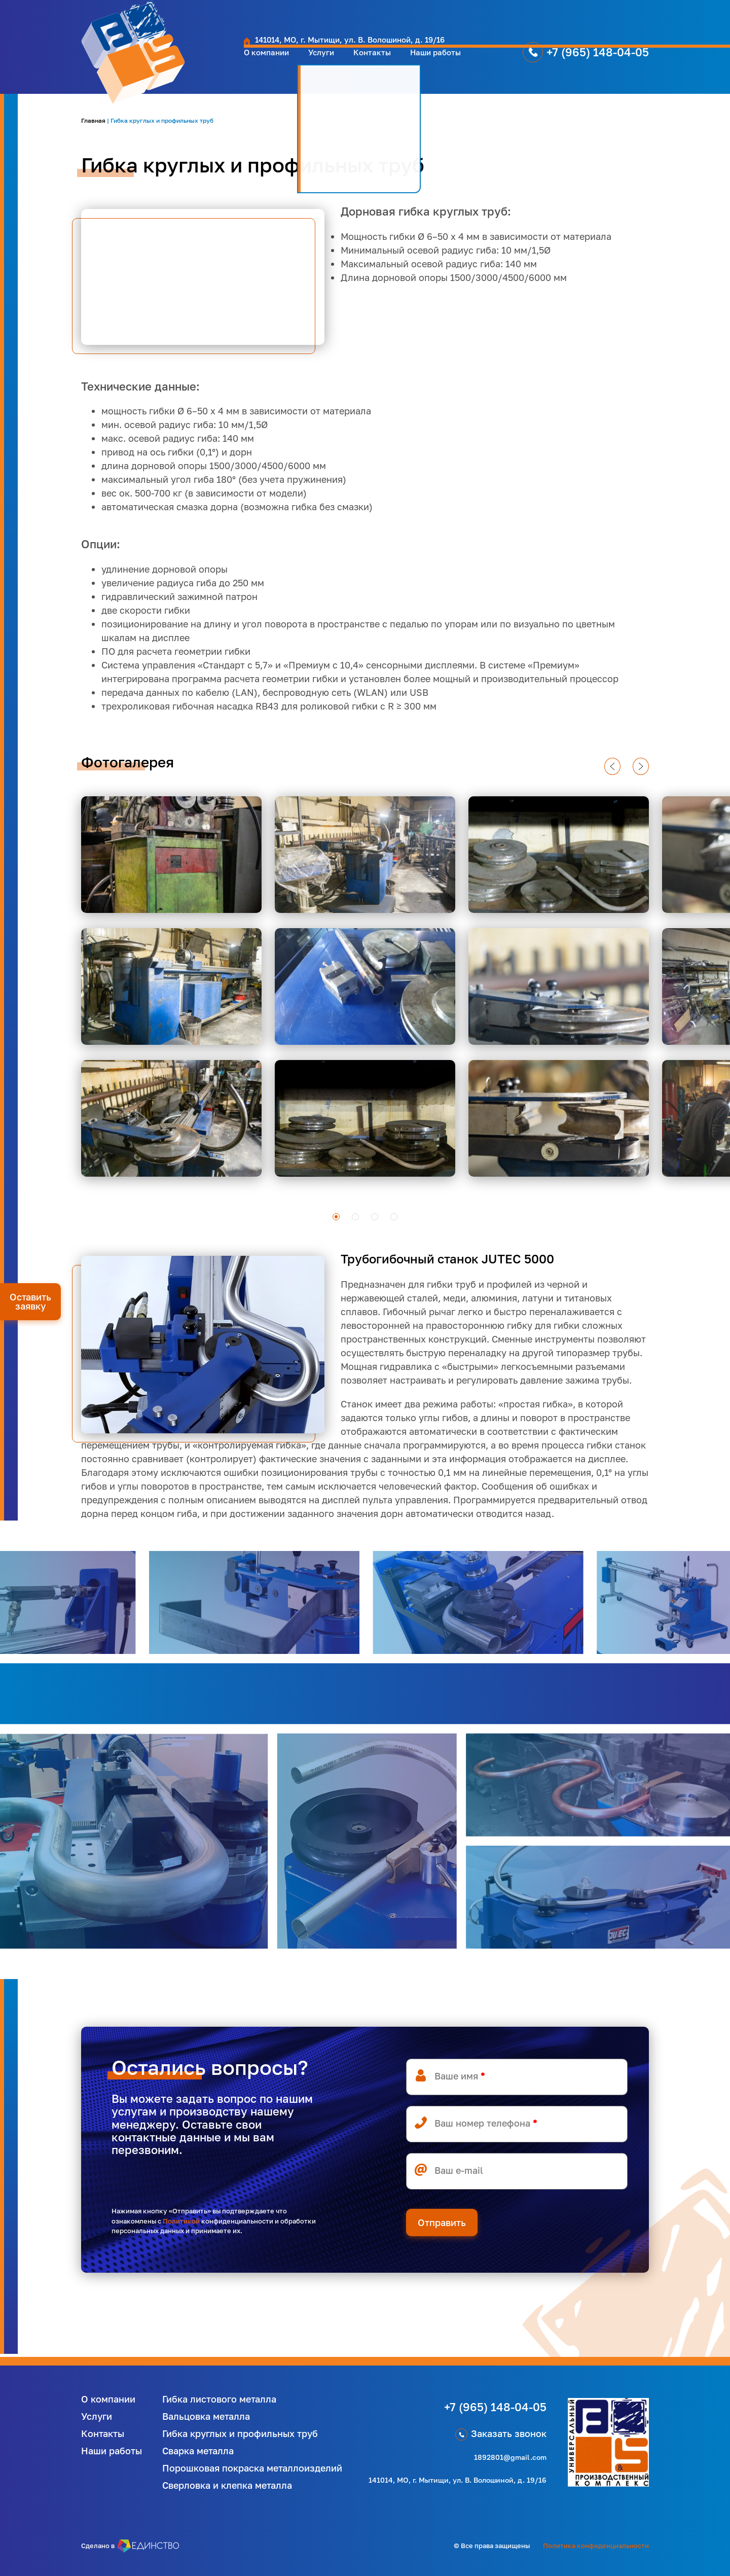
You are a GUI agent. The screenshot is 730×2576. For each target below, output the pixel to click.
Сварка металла (198, 2450)
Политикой (181, 2221)
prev (612, 774)
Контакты (318, 62)
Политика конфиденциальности (596, 2546)
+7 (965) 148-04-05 (560, 62)
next (641, 774)
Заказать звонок (508, 2433)
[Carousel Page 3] (374, 1216)
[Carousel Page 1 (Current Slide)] (336, 1216)
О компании (200, 62)
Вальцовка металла (206, 2416)
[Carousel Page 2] (355, 1216)
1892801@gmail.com (510, 2457)
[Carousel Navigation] (362, 766)
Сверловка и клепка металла (227, 2485)
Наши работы (389, 62)
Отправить (442, 2222)
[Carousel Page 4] (393, 1216)
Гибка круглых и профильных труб (240, 2433)
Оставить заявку (30, 1301)
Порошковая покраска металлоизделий (252, 2468)
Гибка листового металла (219, 2399)
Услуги (261, 62)
